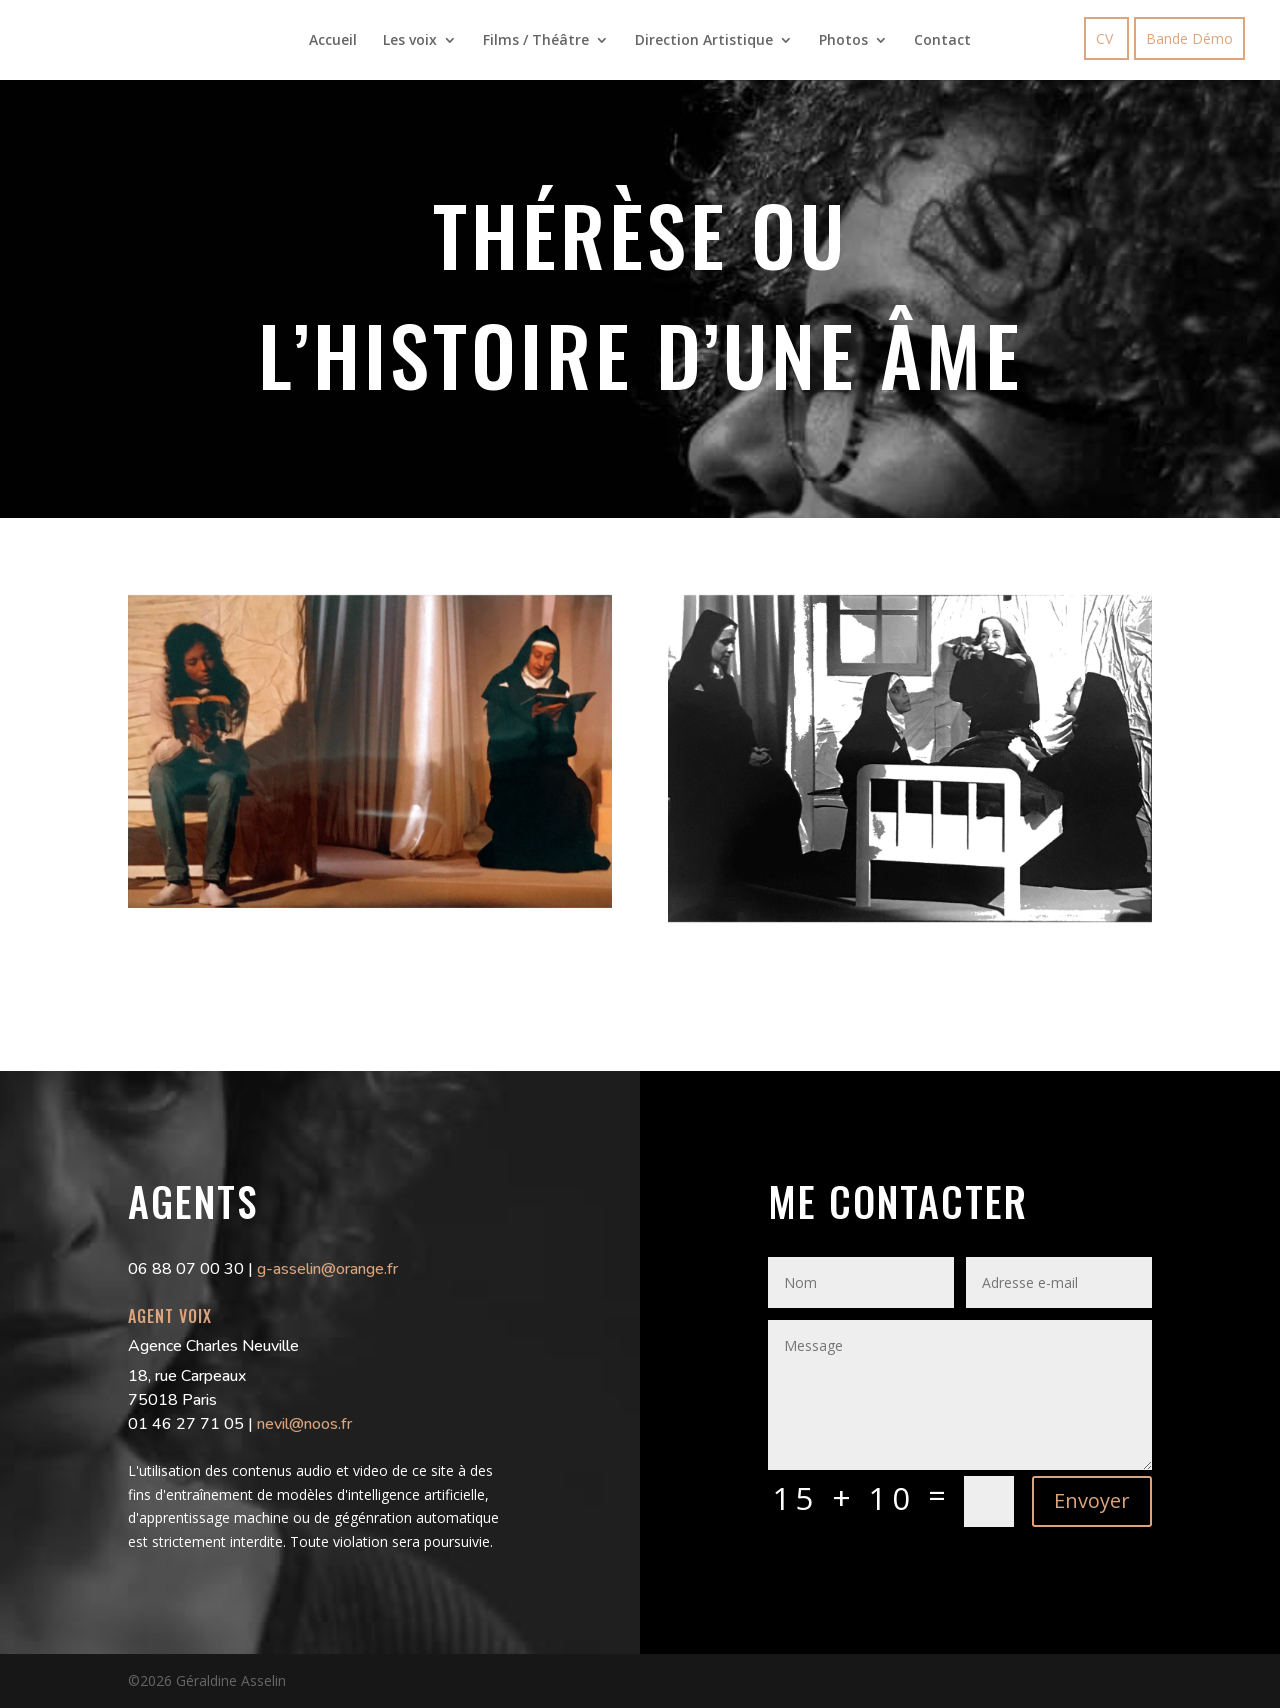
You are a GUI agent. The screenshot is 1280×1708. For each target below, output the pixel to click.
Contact (942, 41)
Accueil (333, 41)
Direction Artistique (704, 41)
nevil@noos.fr (304, 1424)
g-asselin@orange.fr (327, 1269)
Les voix (410, 41)
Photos (843, 41)
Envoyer (1092, 1500)
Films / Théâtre (536, 41)
